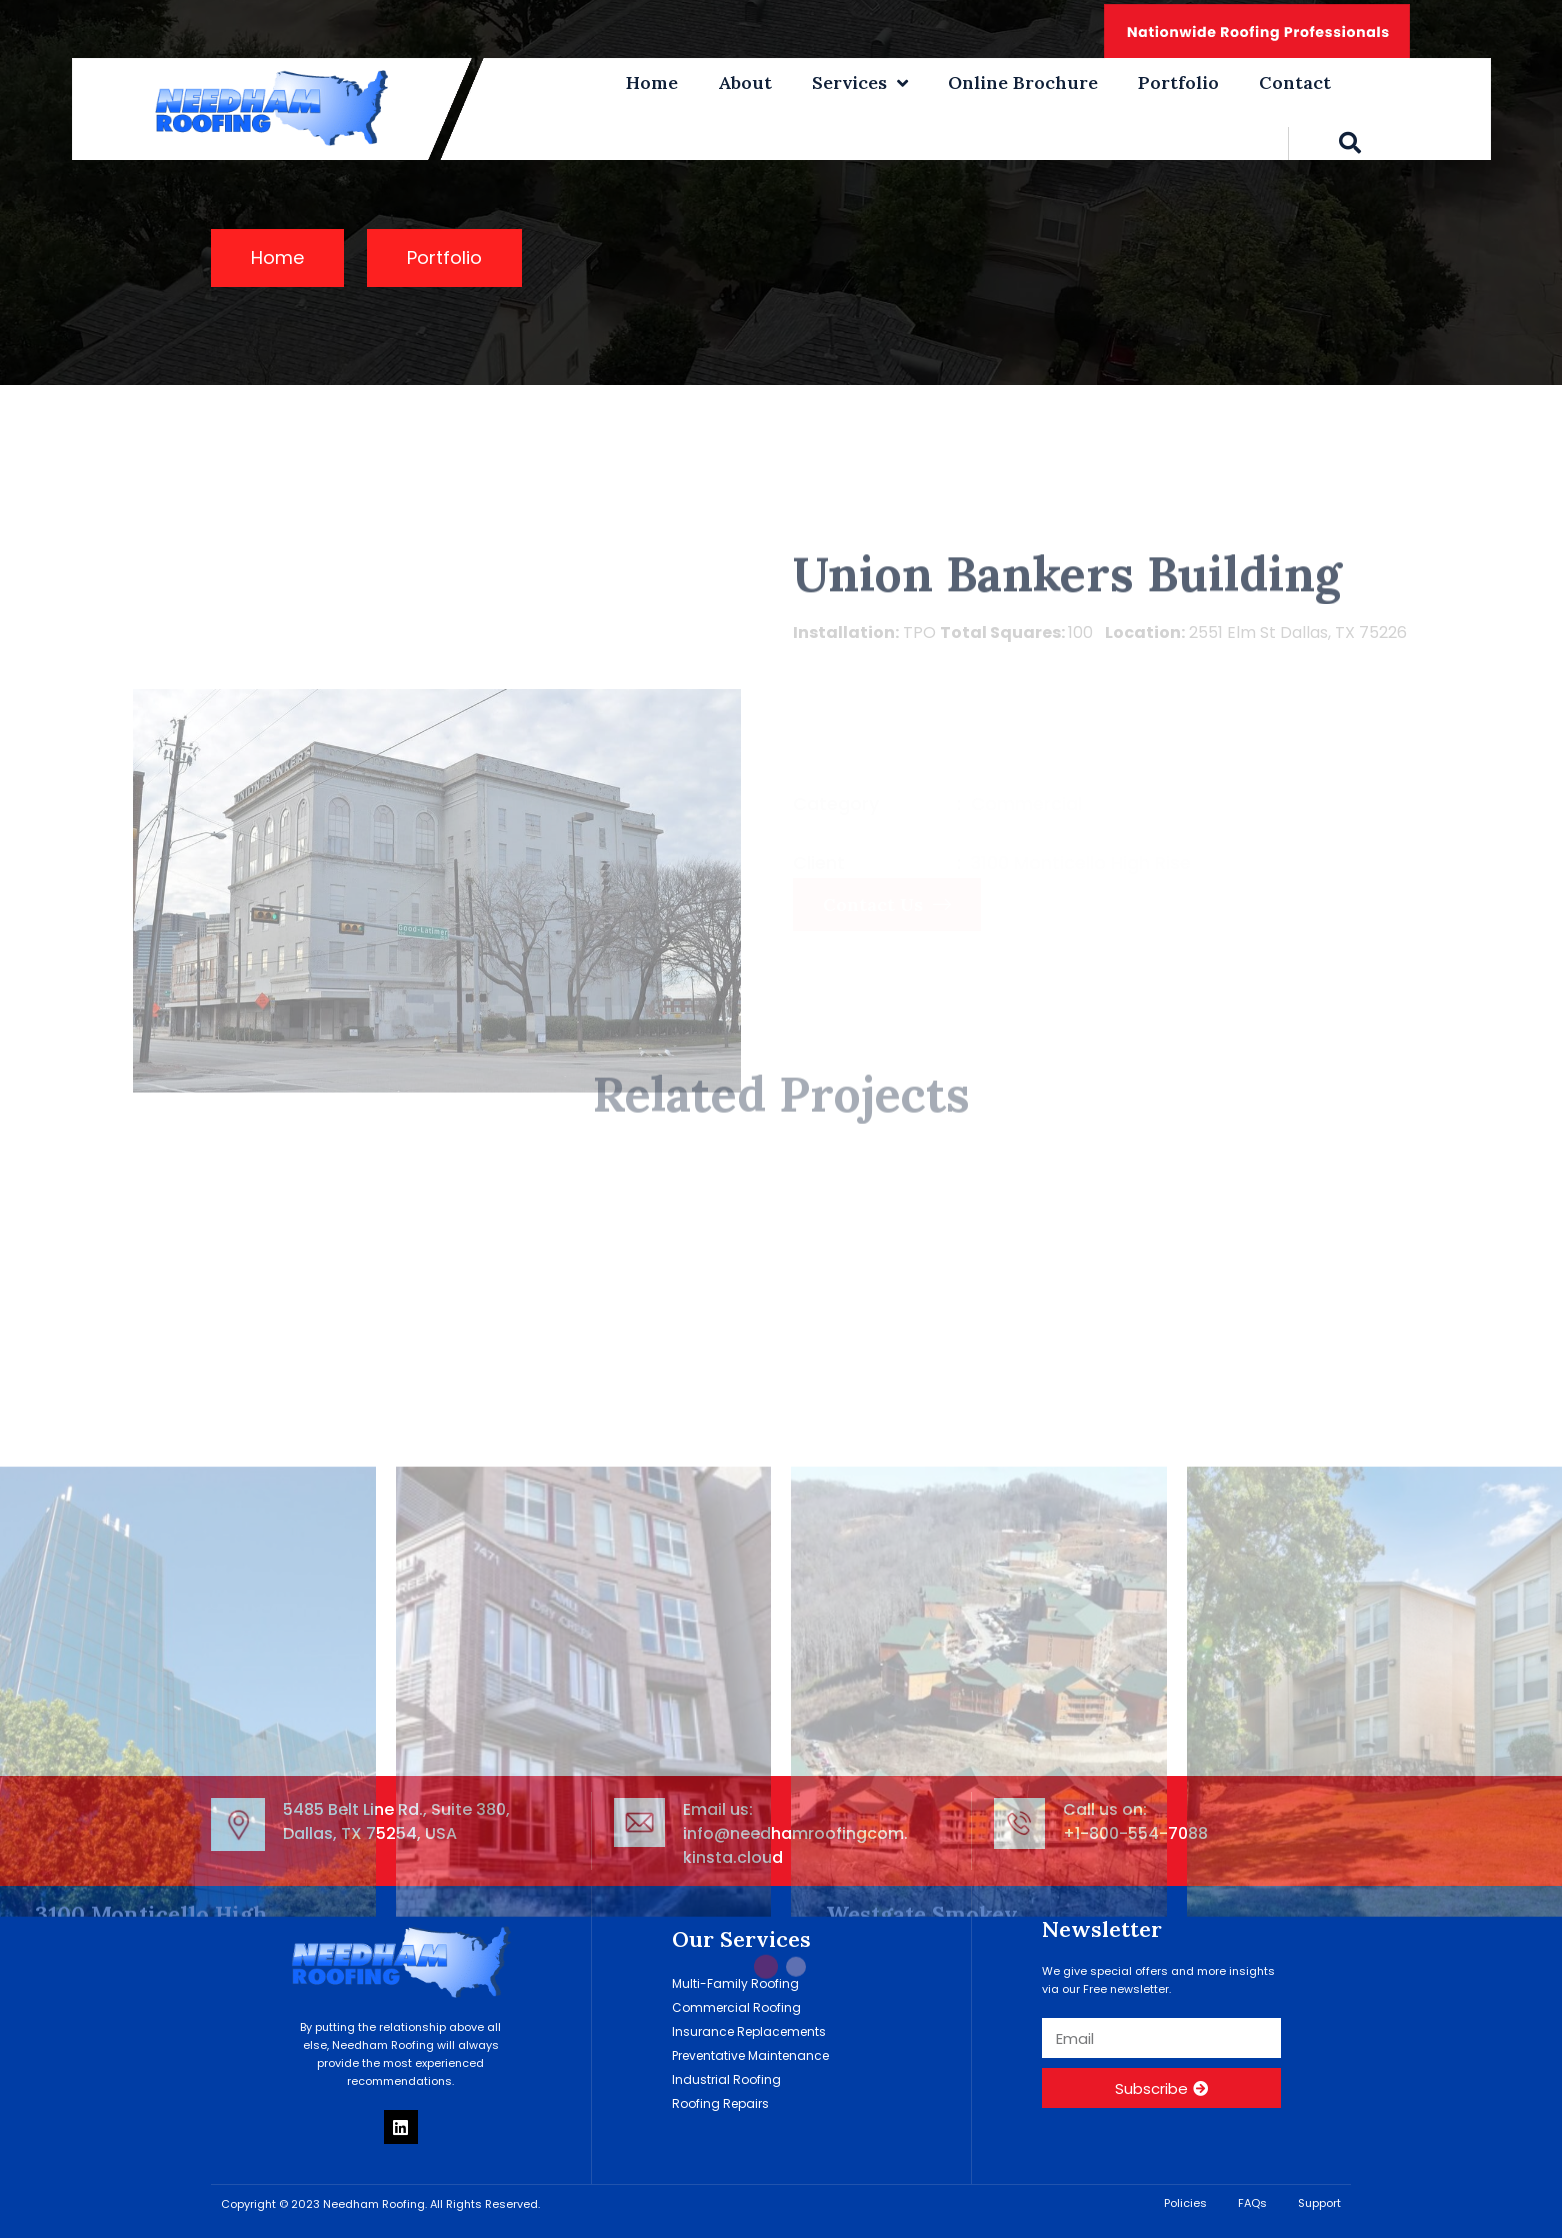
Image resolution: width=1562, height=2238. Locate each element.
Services (860, 83)
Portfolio (1178, 82)
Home (652, 82)
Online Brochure (1023, 82)
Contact (1295, 82)
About (745, 82)
